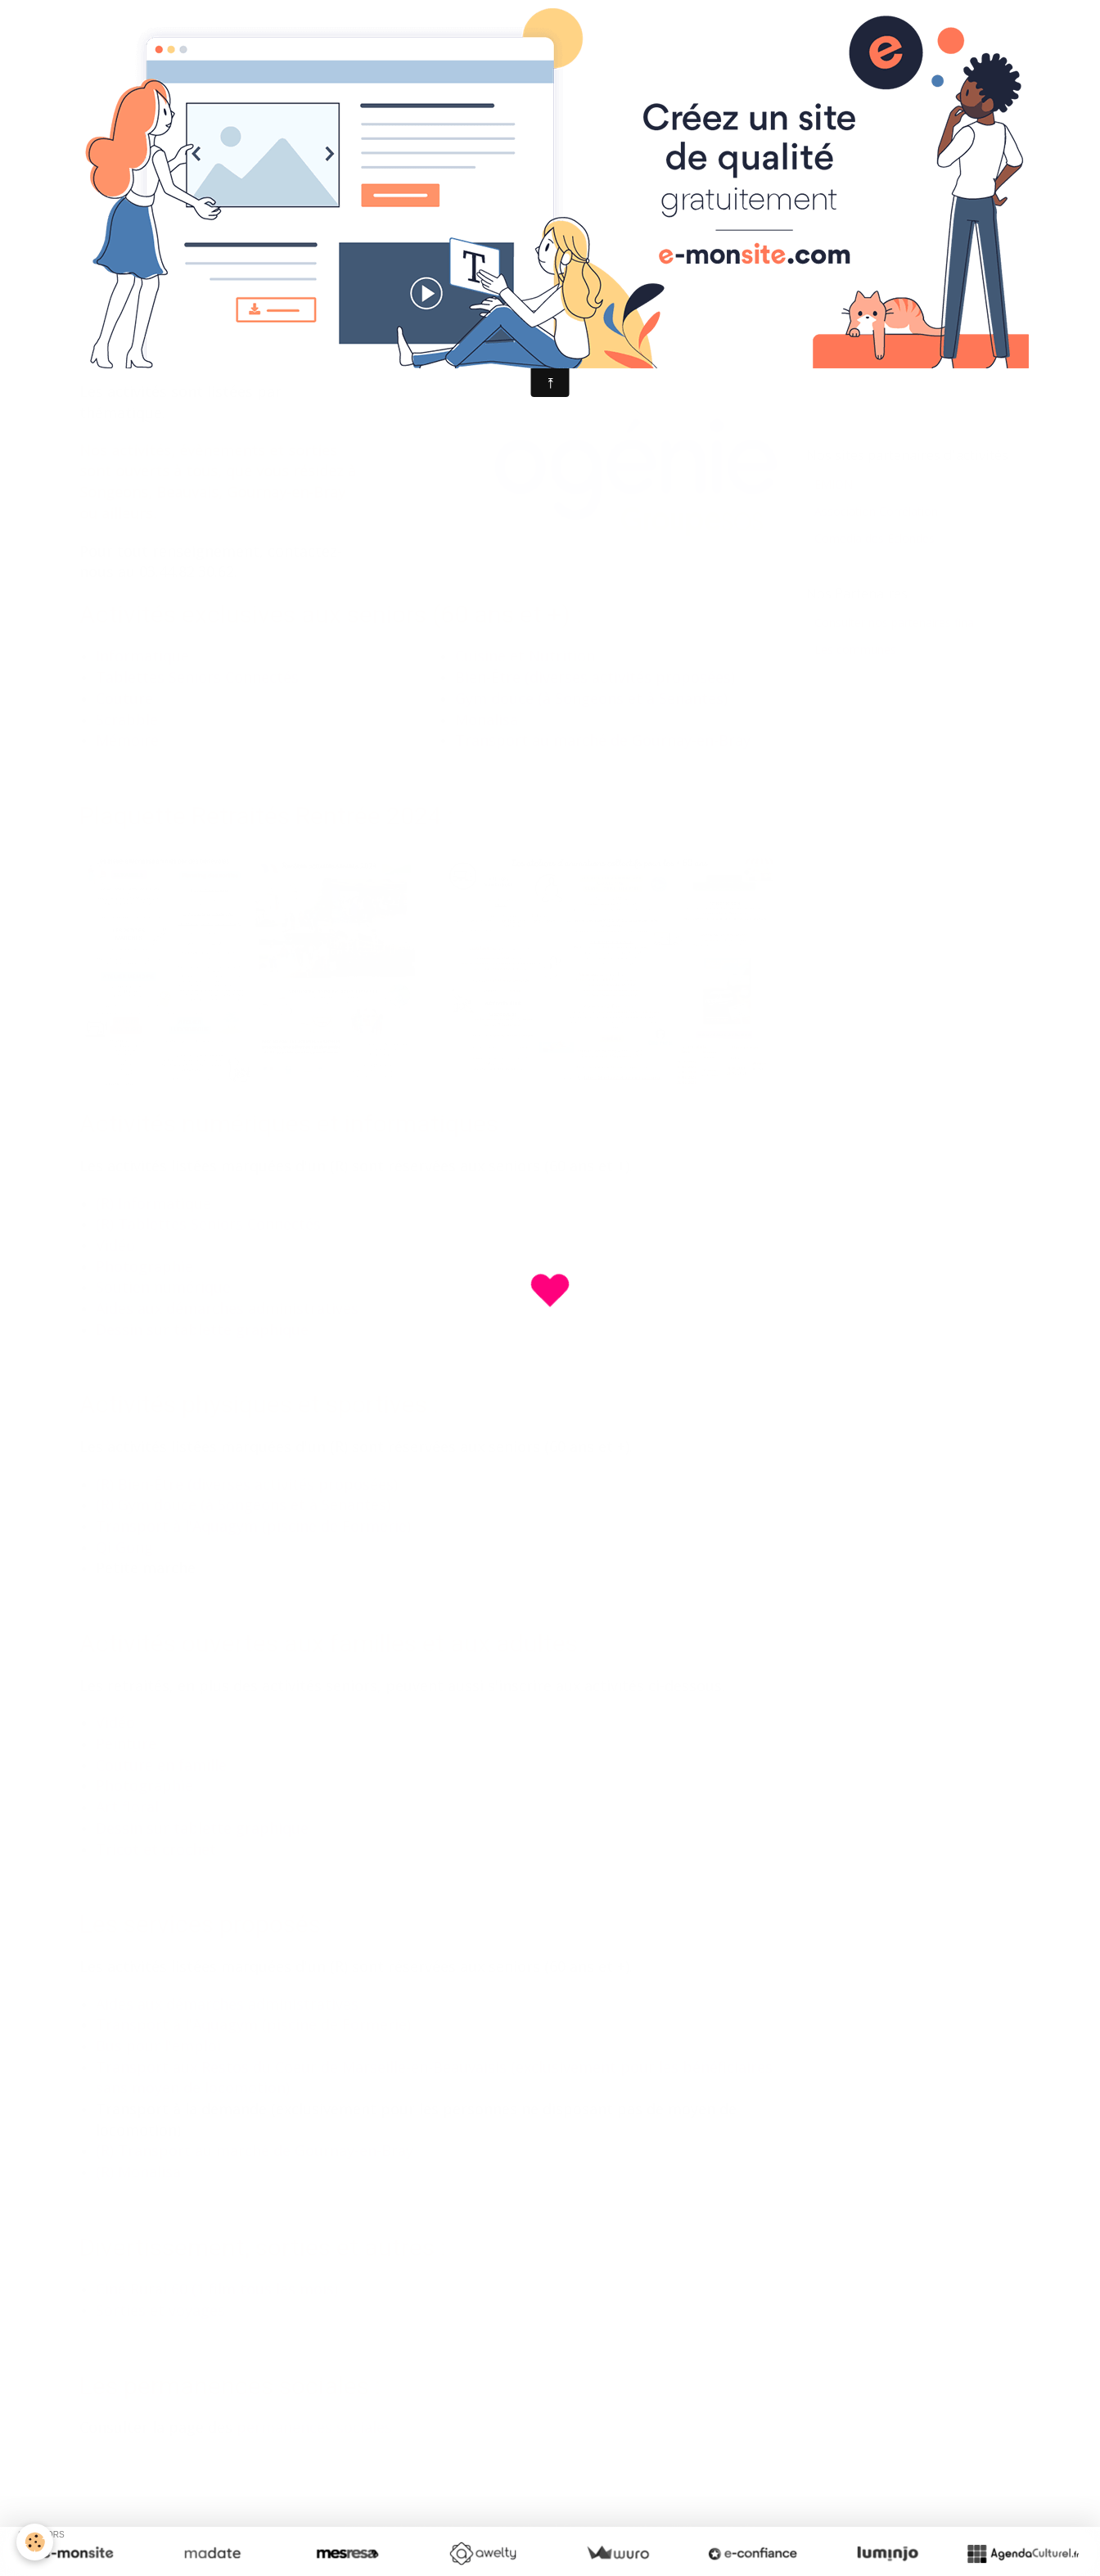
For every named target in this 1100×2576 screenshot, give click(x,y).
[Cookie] (34, 2542)
